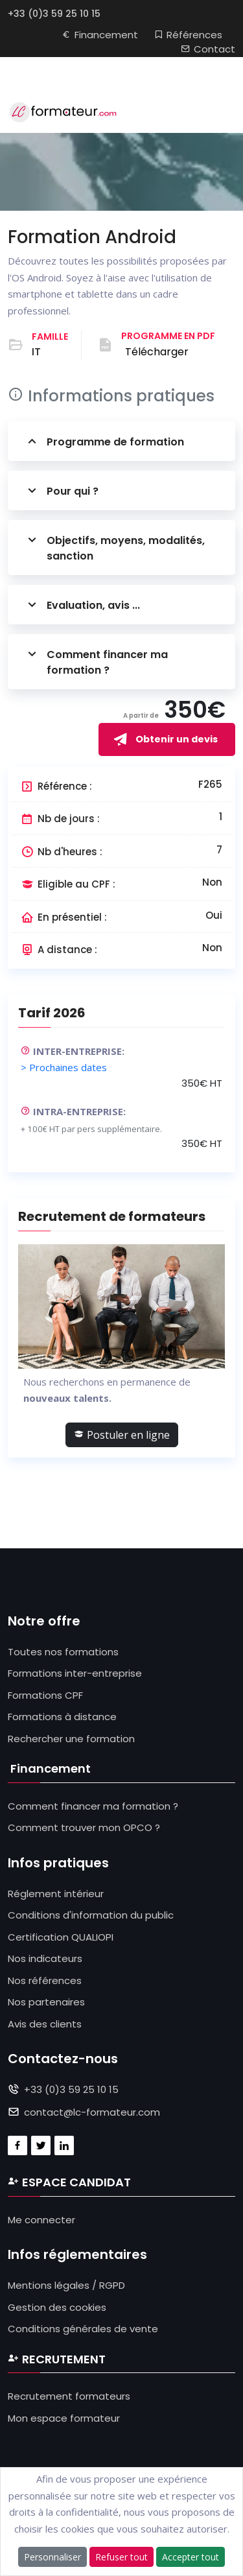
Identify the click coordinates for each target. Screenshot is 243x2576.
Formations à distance (62, 1716)
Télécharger (157, 351)
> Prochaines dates (64, 1067)
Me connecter (41, 2220)
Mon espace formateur (64, 2418)
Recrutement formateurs (69, 2396)
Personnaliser (52, 2557)
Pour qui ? (61, 490)
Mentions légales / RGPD (66, 2285)
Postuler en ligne (122, 1435)
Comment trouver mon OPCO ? (84, 1827)
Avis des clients (45, 2024)
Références (188, 34)
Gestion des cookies (57, 2307)
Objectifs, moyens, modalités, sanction (114, 547)
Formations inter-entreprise (75, 1673)
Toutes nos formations (63, 1652)
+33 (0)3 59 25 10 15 (54, 13)
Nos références (45, 1980)
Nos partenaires (46, 2002)
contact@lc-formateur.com (92, 2112)
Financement (100, 34)
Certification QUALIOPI (60, 1937)
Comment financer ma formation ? (96, 662)
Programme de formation (104, 441)
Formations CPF (45, 1695)
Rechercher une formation (71, 1738)
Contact (208, 49)
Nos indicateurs (45, 1958)
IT (36, 351)
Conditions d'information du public (91, 1915)
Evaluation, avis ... (82, 605)
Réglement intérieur (56, 1893)
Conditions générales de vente (83, 2328)
